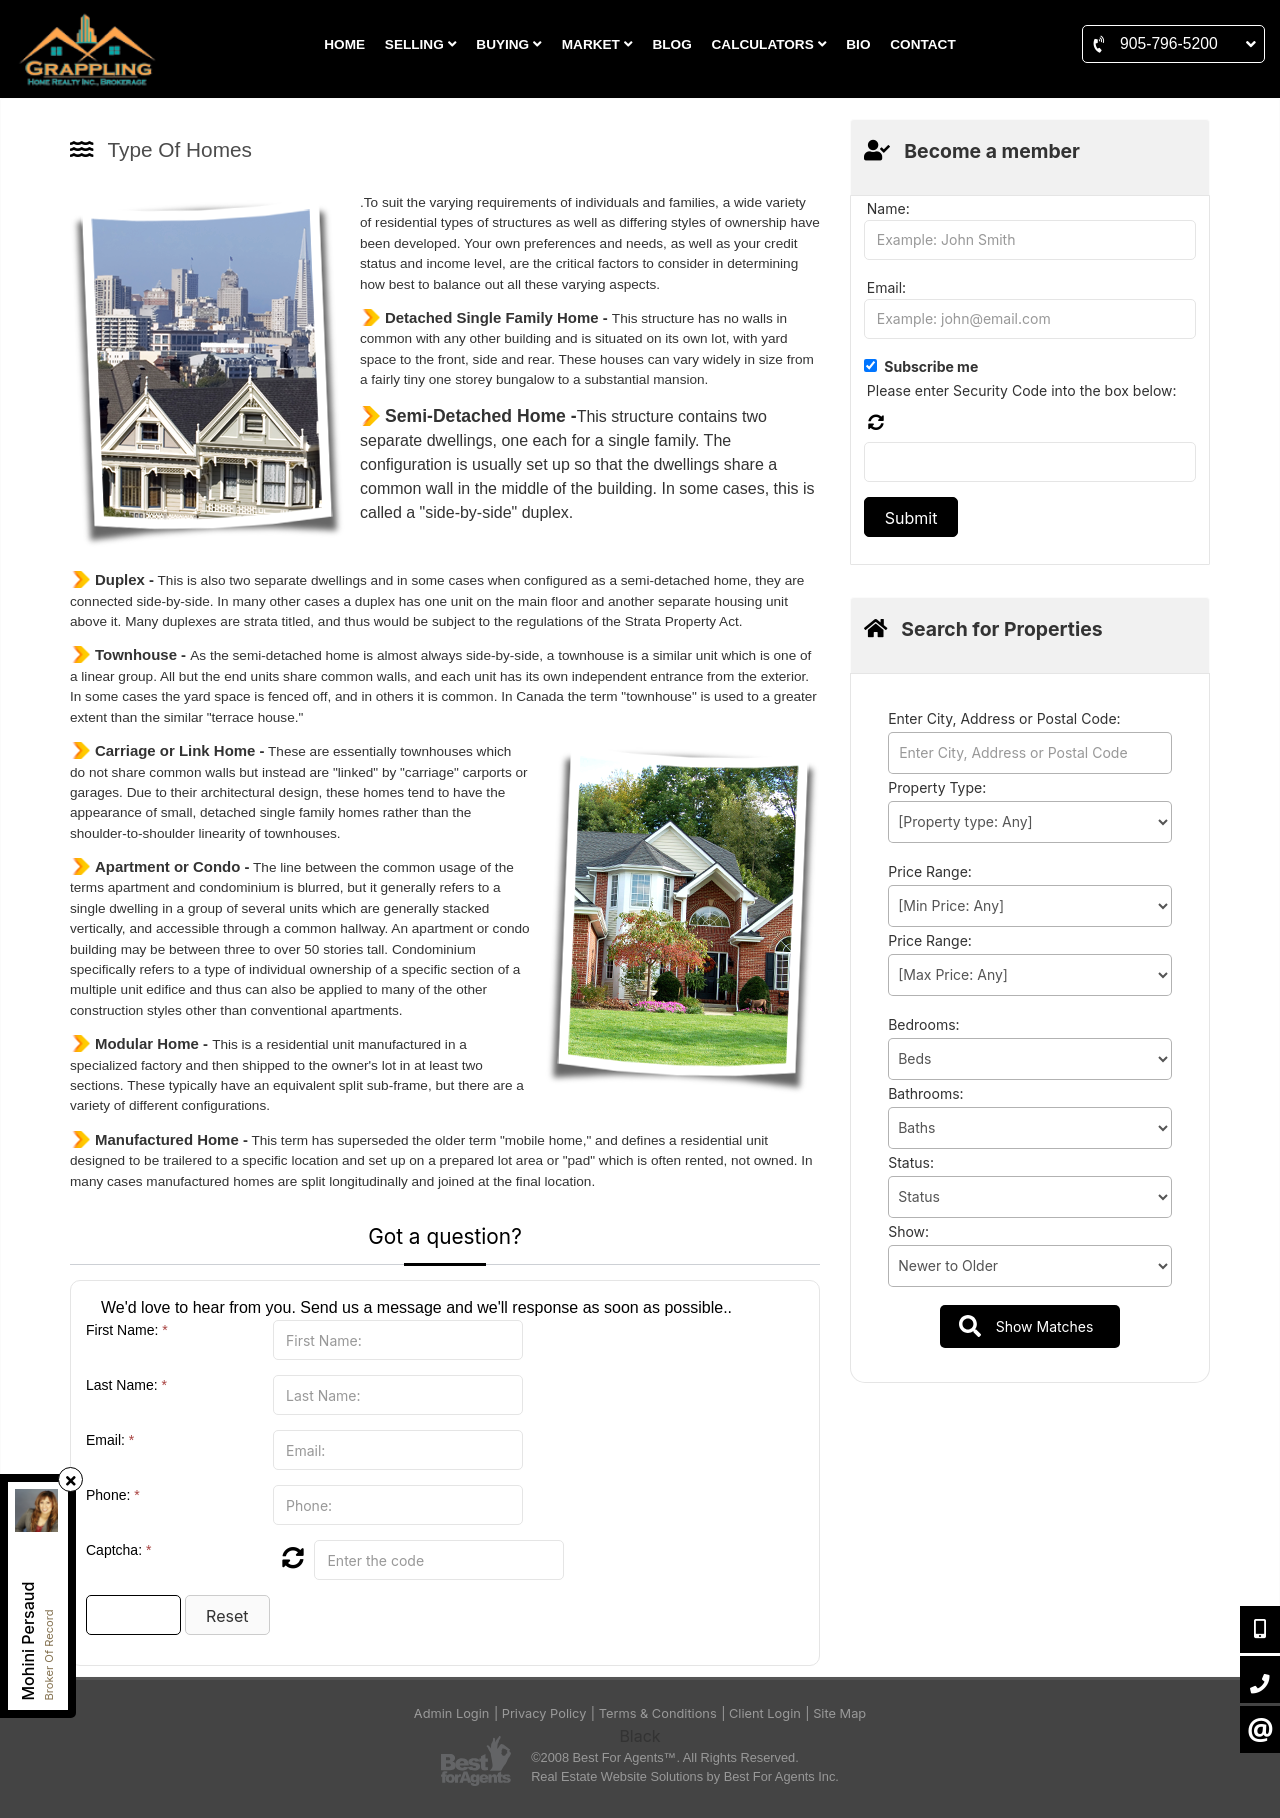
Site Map (839, 1713)
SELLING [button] (421, 44)
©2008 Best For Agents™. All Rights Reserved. (665, 1757)
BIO (858, 44)
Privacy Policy (544, 1713)
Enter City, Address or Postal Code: (1004, 718)
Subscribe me (931, 366)
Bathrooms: (925, 1093)
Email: (110, 1440)
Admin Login (452, 1713)
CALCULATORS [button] (769, 44)
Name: (888, 208)
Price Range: (930, 871)
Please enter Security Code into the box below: (1022, 390)
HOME (344, 44)
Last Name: (126, 1385)
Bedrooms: (923, 1024)
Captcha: (118, 1550)
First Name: (127, 1330)
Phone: (113, 1495)
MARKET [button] (597, 44)
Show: (908, 1231)
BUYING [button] (509, 44)
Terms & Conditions (658, 1713)
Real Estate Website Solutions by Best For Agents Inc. (685, 1776)
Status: (911, 1162)
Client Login (765, 1713)
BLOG (671, 44)
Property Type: (937, 787)
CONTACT (922, 44)
